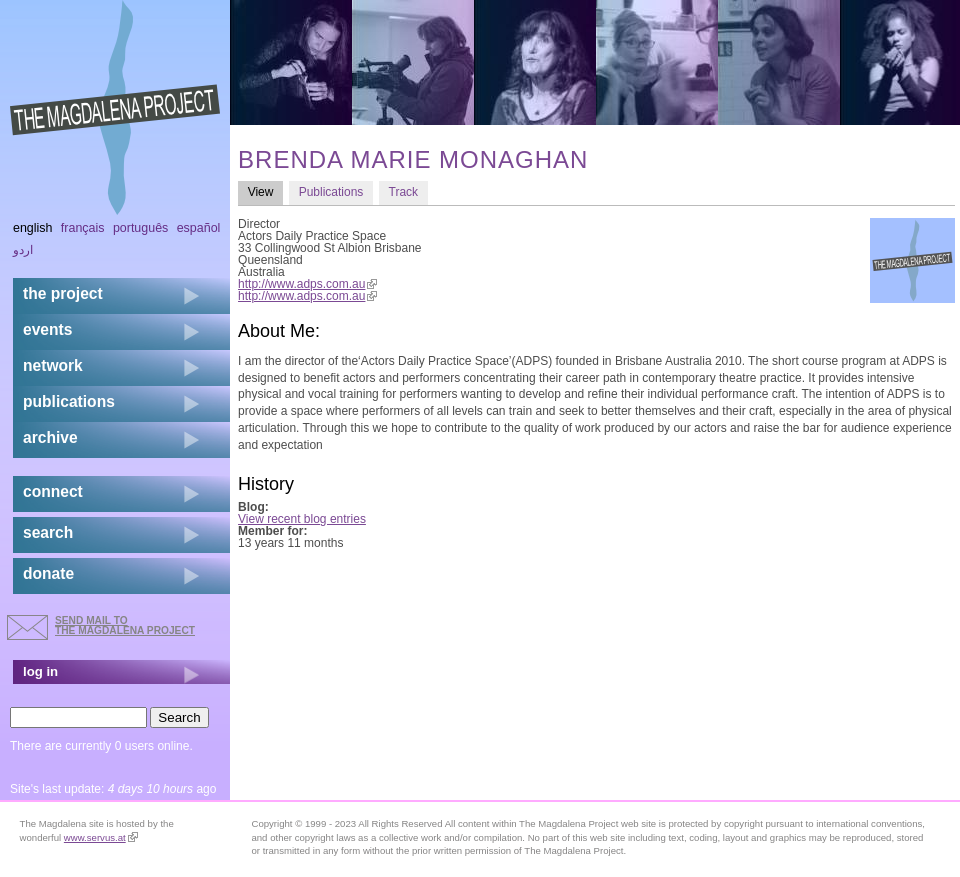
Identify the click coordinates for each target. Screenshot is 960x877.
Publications (331, 192)
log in (40, 671)
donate (48, 573)
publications (69, 401)
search (48, 532)
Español (199, 228)
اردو (23, 250)
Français (83, 228)
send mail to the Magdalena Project (125, 625)
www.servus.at (101, 837)
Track (404, 192)
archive (50, 437)
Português (140, 228)
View (265, 191)
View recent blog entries (302, 519)
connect (53, 491)
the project (63, 293)
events (47, 329)
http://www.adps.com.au (307, 284)
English (33, 228)
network (53, 365)
